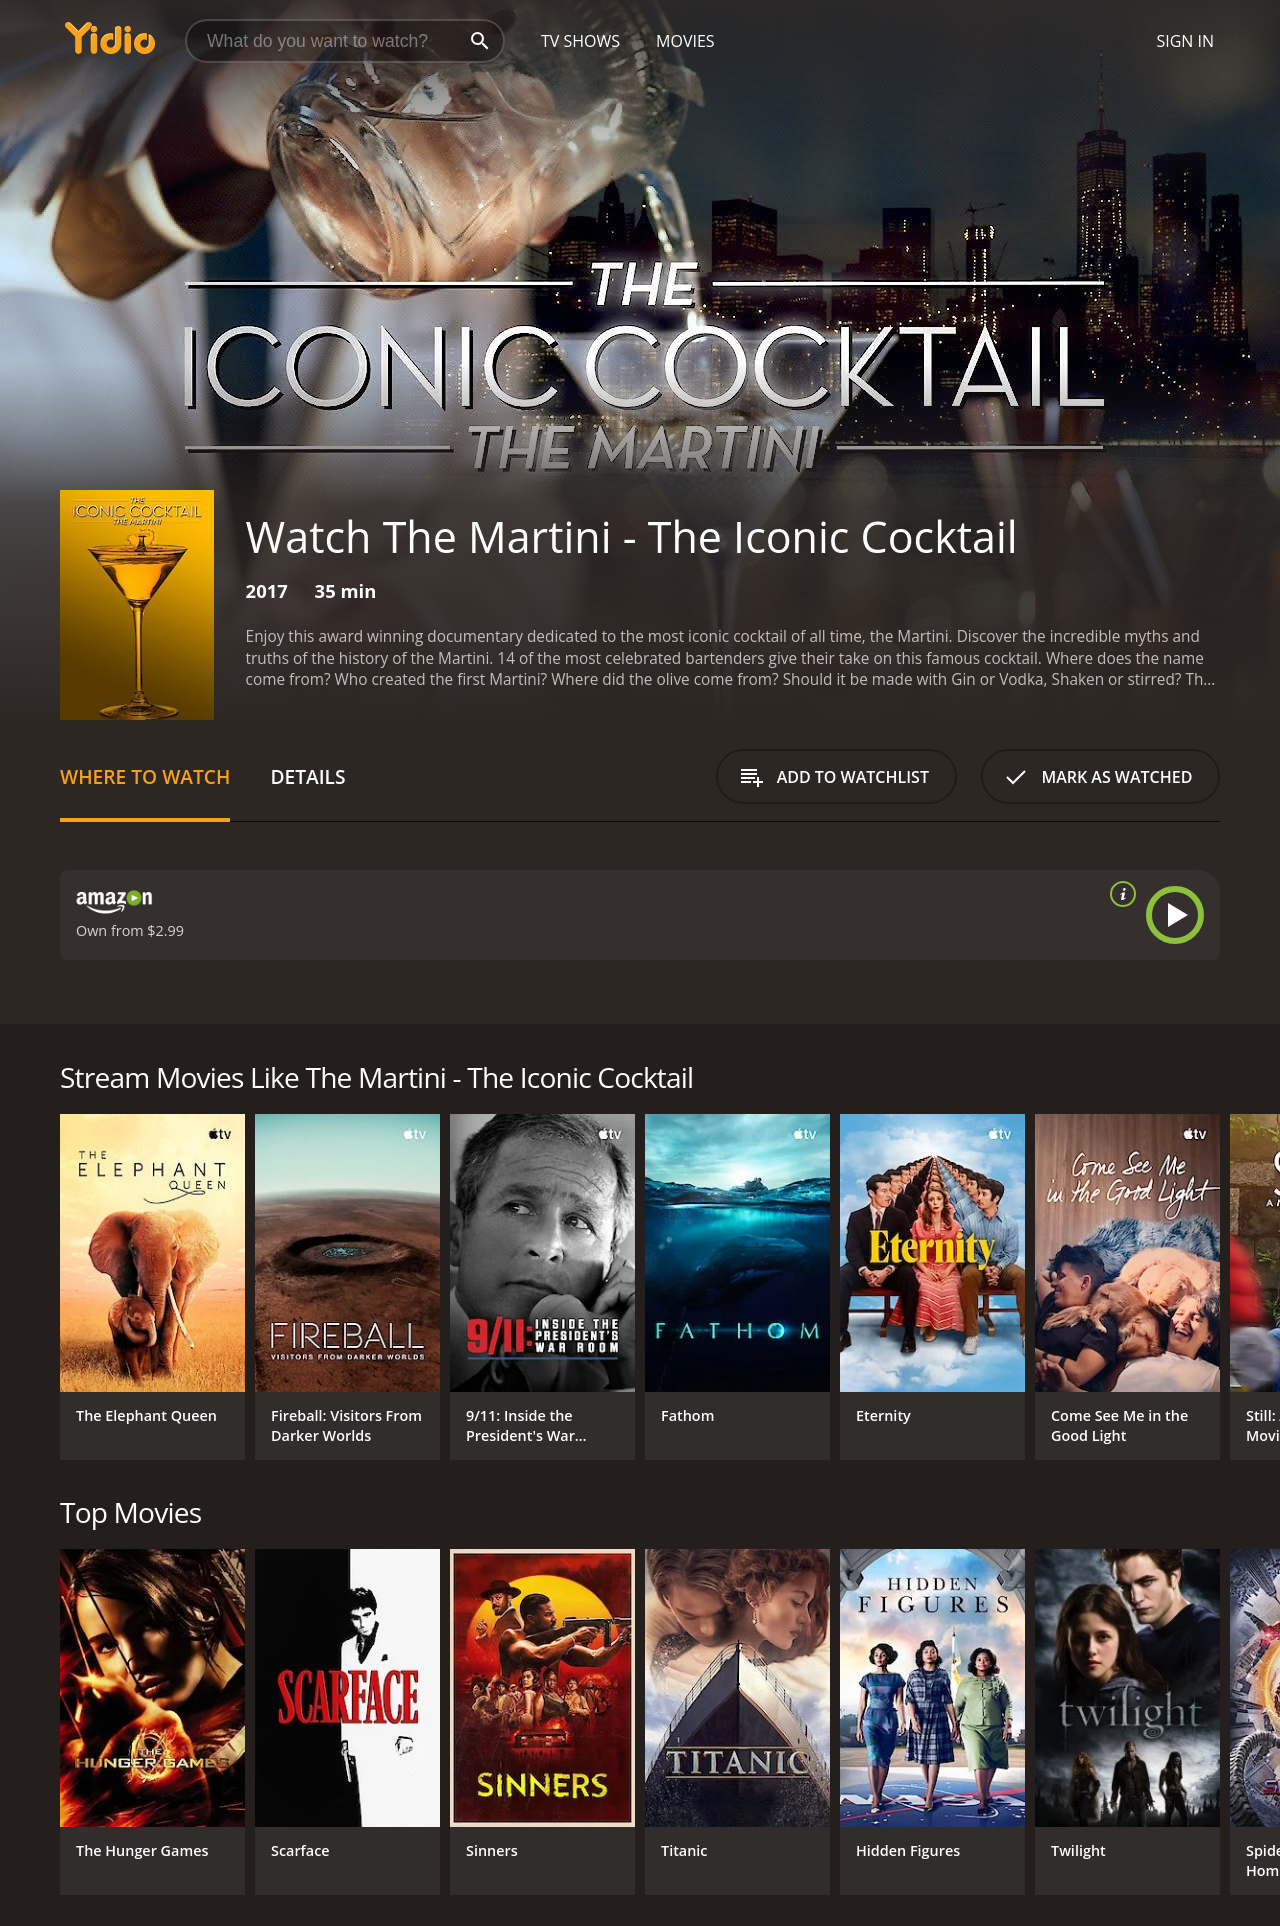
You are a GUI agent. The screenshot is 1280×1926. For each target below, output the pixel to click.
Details (307, 776)
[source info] (1119, 894)
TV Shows (580, 41)
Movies (685, 41)
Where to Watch (145, 776)
